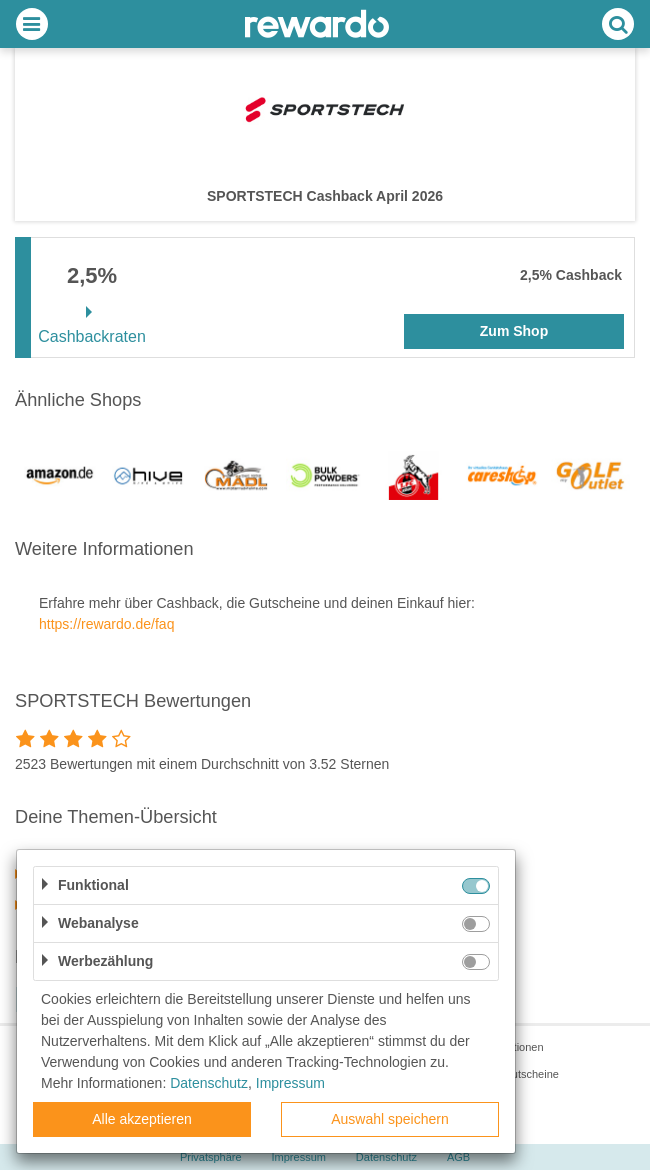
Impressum (290, 1083)
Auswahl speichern (390, 1119)
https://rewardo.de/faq (106, 624)
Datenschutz (209, 1083)
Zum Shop (514, 331)
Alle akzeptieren (142, 1119)
